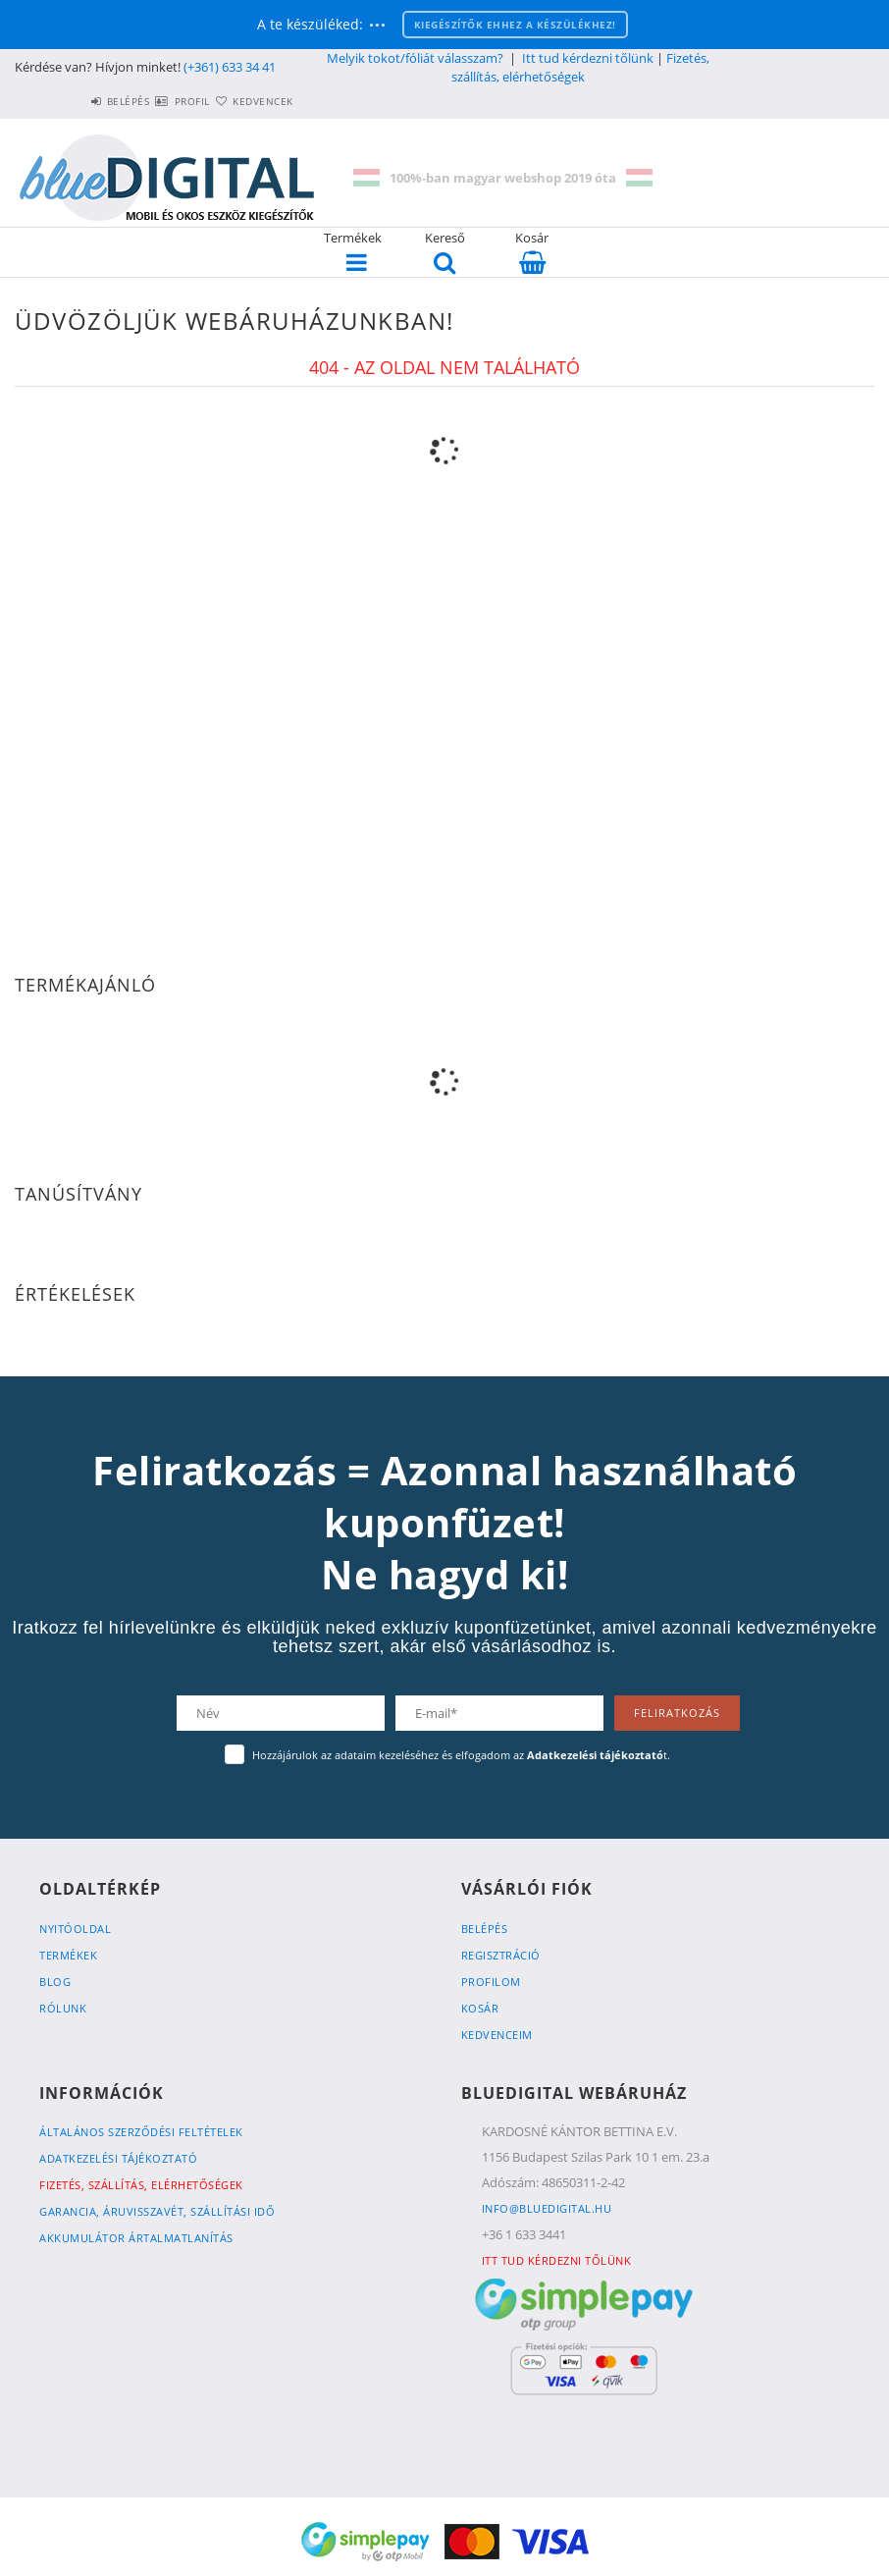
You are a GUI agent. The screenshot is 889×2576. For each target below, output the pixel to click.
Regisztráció (501, 1955)
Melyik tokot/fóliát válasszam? (415, 58)
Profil (157, 101)
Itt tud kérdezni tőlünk (588, 58)
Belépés (69, 101)
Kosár (480, 2008)
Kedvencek (251, 101)
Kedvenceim (497, 2034)
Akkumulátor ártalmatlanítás (136, 2237)
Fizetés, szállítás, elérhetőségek (580, 67)
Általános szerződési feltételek (141, 2131)
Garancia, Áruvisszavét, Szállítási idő (157, 2211)
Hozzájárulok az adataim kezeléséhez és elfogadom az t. (461, 1754)
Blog (55, 1981)
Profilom (491, 1981)
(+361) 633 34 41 (229, 67)
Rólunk (62, 2008)
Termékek (68, 1955)
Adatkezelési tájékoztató (118, 2158)
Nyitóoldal (75, 1928)
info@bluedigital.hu (547, 2208)
